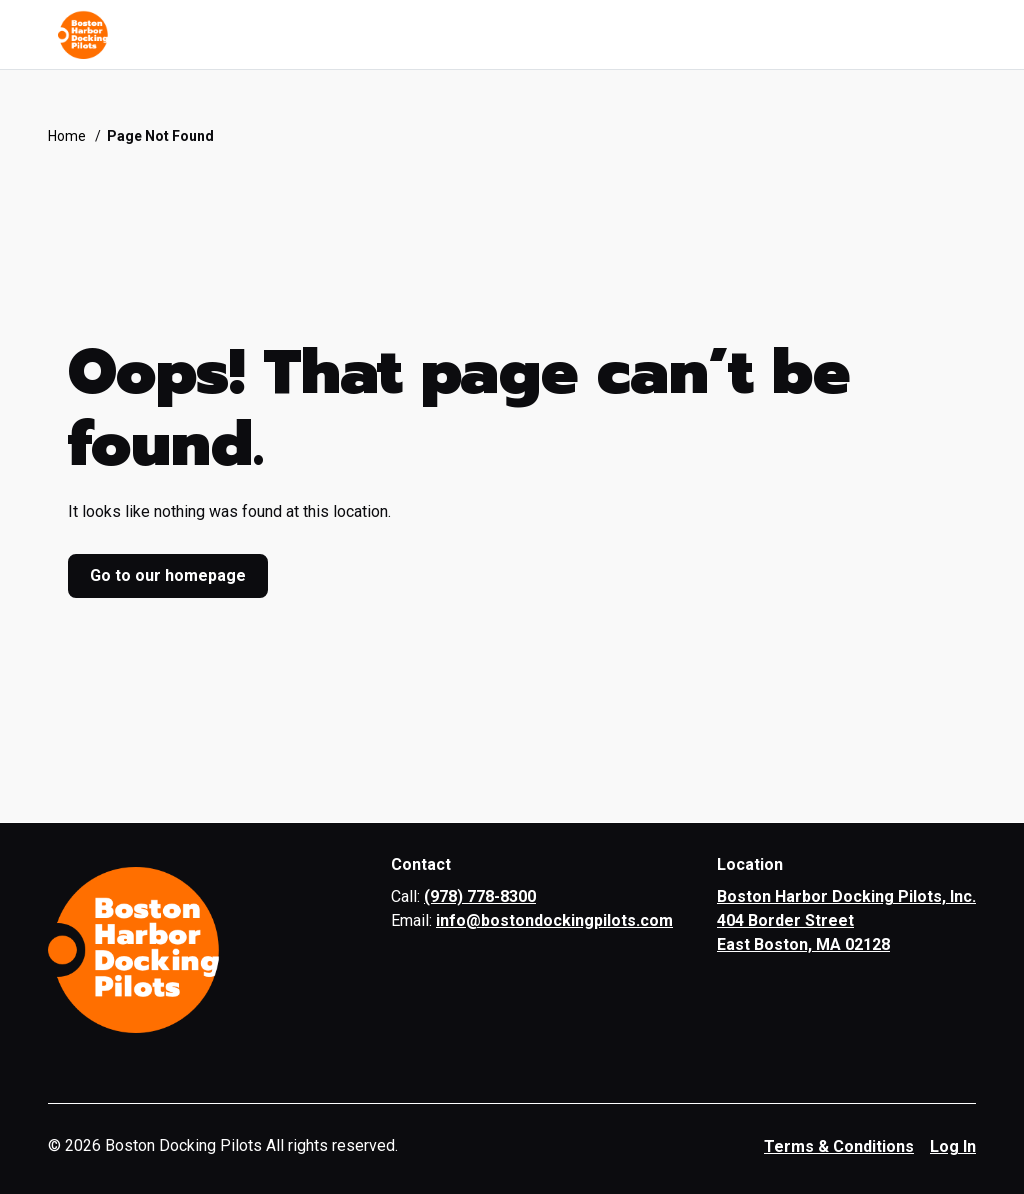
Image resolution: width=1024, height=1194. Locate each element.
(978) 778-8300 (480, 896)
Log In (953, 1146)
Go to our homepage (168, 575)
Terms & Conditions (839, 1146)
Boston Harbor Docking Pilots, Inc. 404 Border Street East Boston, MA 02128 (846, 920)
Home (67, 136)
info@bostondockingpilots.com (554, 920)
